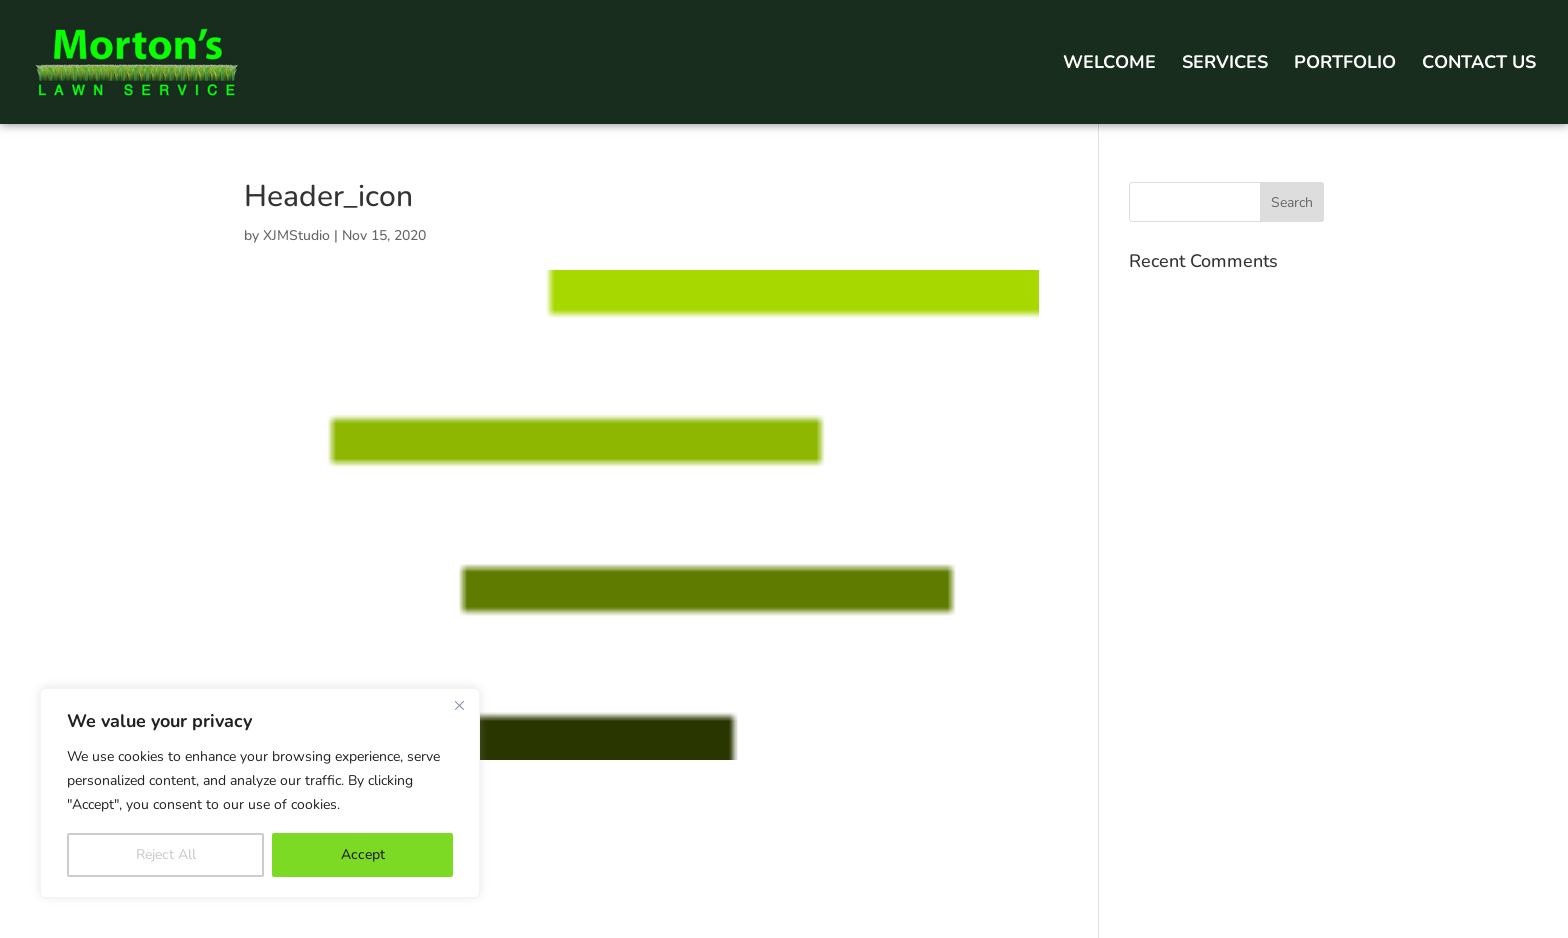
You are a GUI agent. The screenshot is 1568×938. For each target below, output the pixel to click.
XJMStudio (296, 235)
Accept (363, 854)
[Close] (459, 705)
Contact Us (1479, 64)
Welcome (1109, 64)
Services (1225, 64)
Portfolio (1345, 64)
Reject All (166, 854)
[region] (260, 793)
